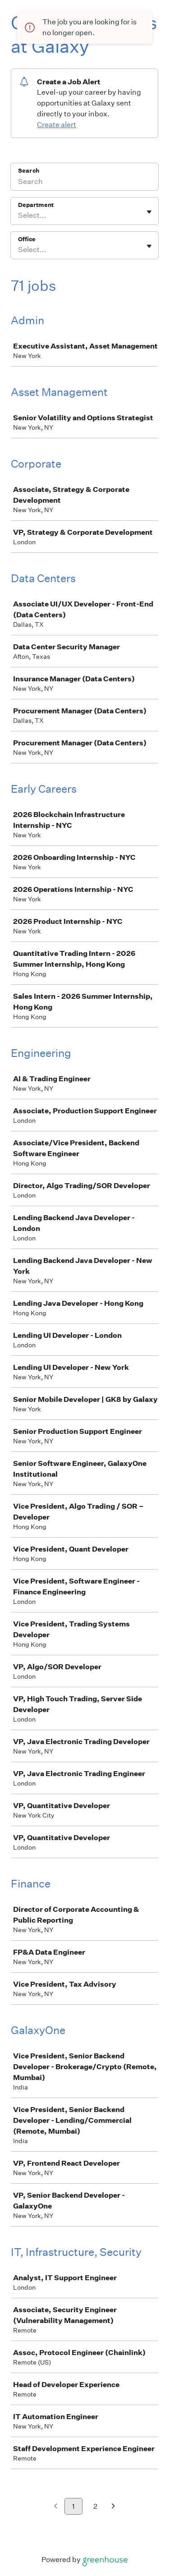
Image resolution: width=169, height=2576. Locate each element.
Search (28, 170)
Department (36, 205)
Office (27, 239)
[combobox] (18, 215)
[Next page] (113, 2507)
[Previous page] (55, 2507)
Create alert (56, 124)
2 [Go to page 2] (95, 2506)
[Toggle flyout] (149, 212)
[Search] (84, 182)
